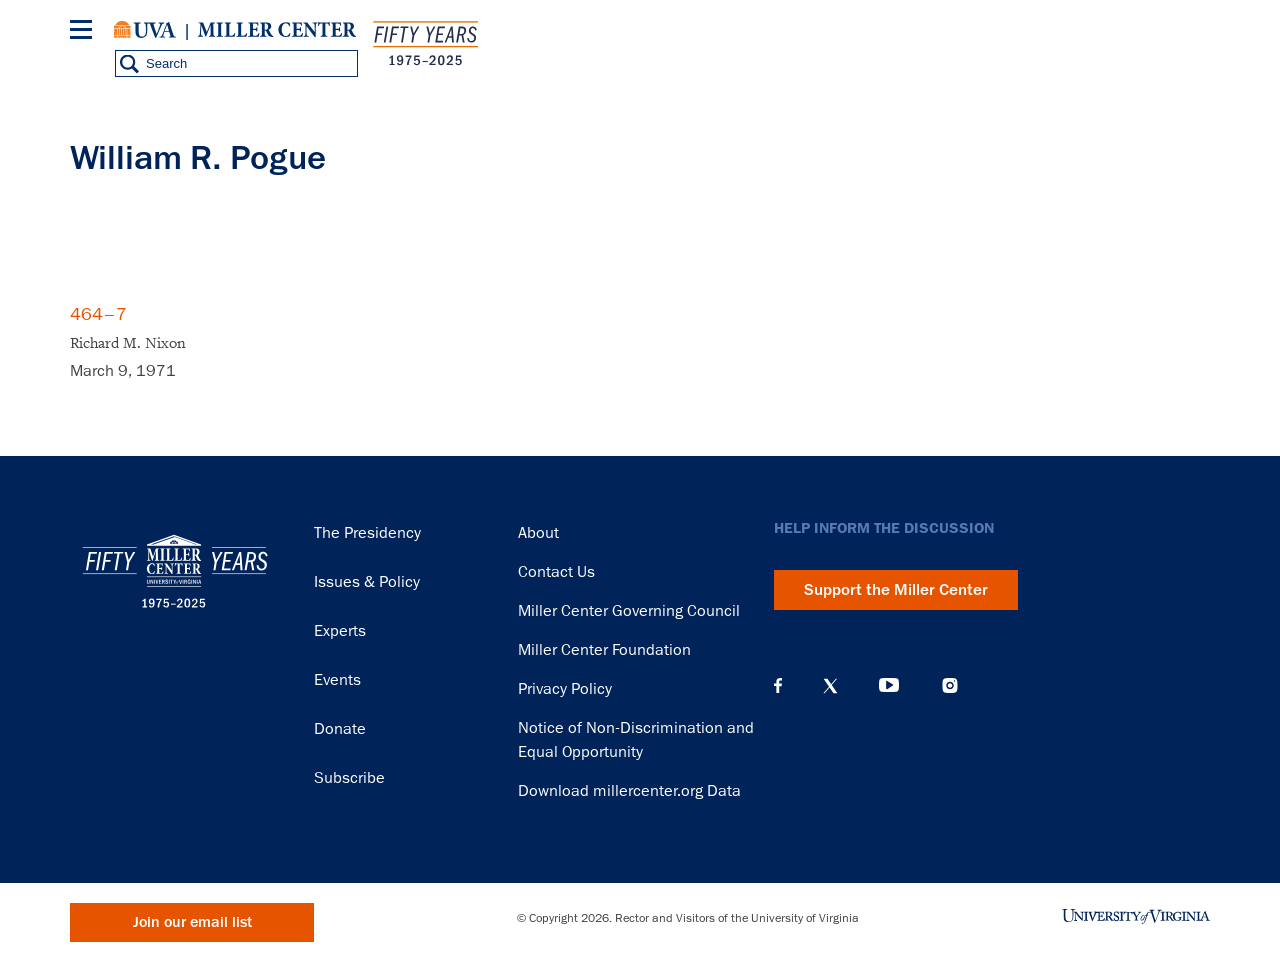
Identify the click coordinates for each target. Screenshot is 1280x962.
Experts (340, 631)
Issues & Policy (367, 582)
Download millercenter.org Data (629, 791)
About (538, 533)
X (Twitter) (830, 686)
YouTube (889, 686)
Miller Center (277, 30)
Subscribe (349, 778)
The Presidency (367, 533)
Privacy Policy (565, 689)
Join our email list (192, 922)
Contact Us (556, 572)
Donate (340, 729)
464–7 (98, 314)
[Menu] (85, 32)
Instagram (950, 685)
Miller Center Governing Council (629, 611)
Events (337, 680)
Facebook (778, 686)
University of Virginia (145, 30)
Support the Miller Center (896, 590)
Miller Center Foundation (604, 650)
